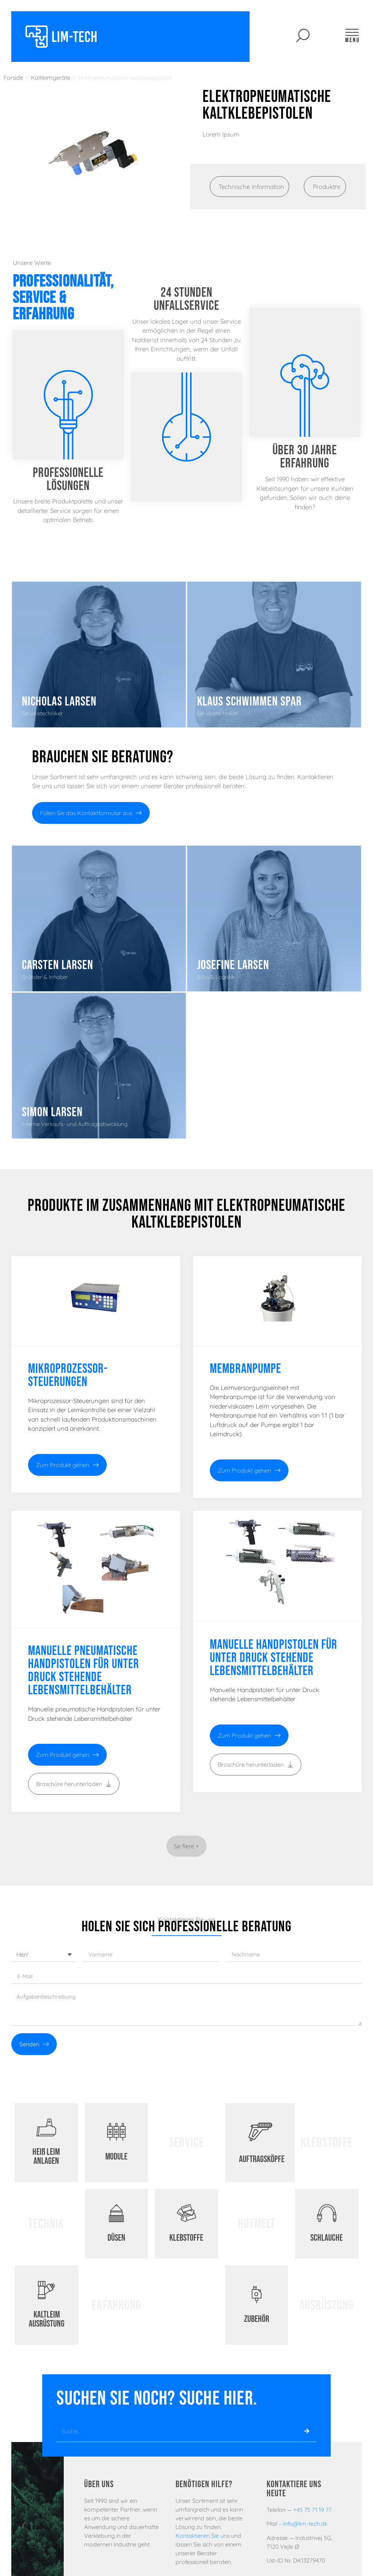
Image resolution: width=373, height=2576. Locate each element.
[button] (186, 1846)
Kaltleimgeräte (50, 77)
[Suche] (307, 2431)
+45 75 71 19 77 (312, 2509)
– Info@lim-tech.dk (303, 2523)
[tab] (250, 186)
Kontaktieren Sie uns (202, 2535)
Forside (13, 77)
